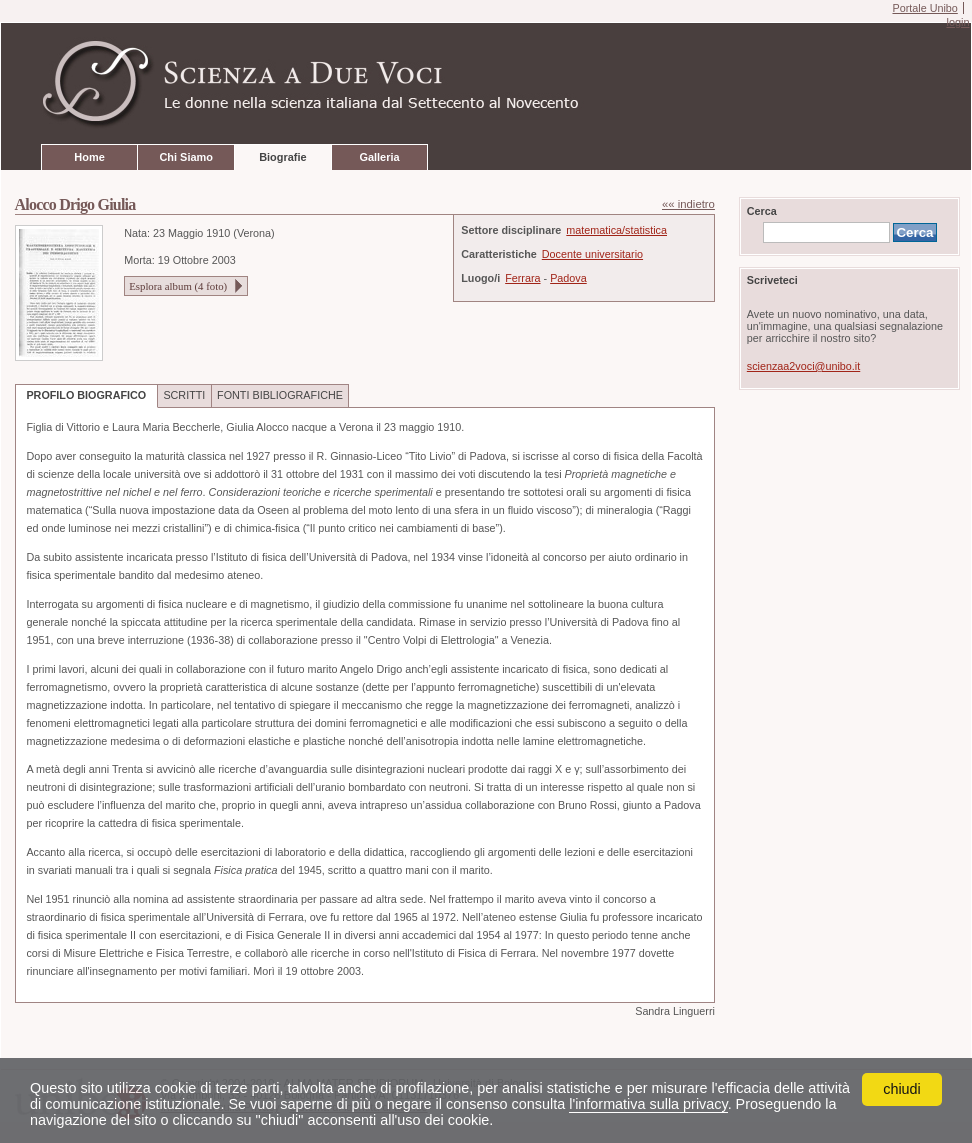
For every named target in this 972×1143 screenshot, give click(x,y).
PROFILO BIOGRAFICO (86, 395)
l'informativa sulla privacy (648, 1104)
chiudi (902, 1089)
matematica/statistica (616, 230)
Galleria (379, 157)
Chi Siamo (185, 157)
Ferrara (522, 278)
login (957, 22)
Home (89, 157)
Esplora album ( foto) (178, 286)
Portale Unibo (924, 8)
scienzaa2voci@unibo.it (803, 366)
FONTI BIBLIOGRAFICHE (280, 395)
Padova (568, 278)
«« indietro (688, 204)
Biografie (282, 157)
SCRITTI (184, 395)
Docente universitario (592, 254)
